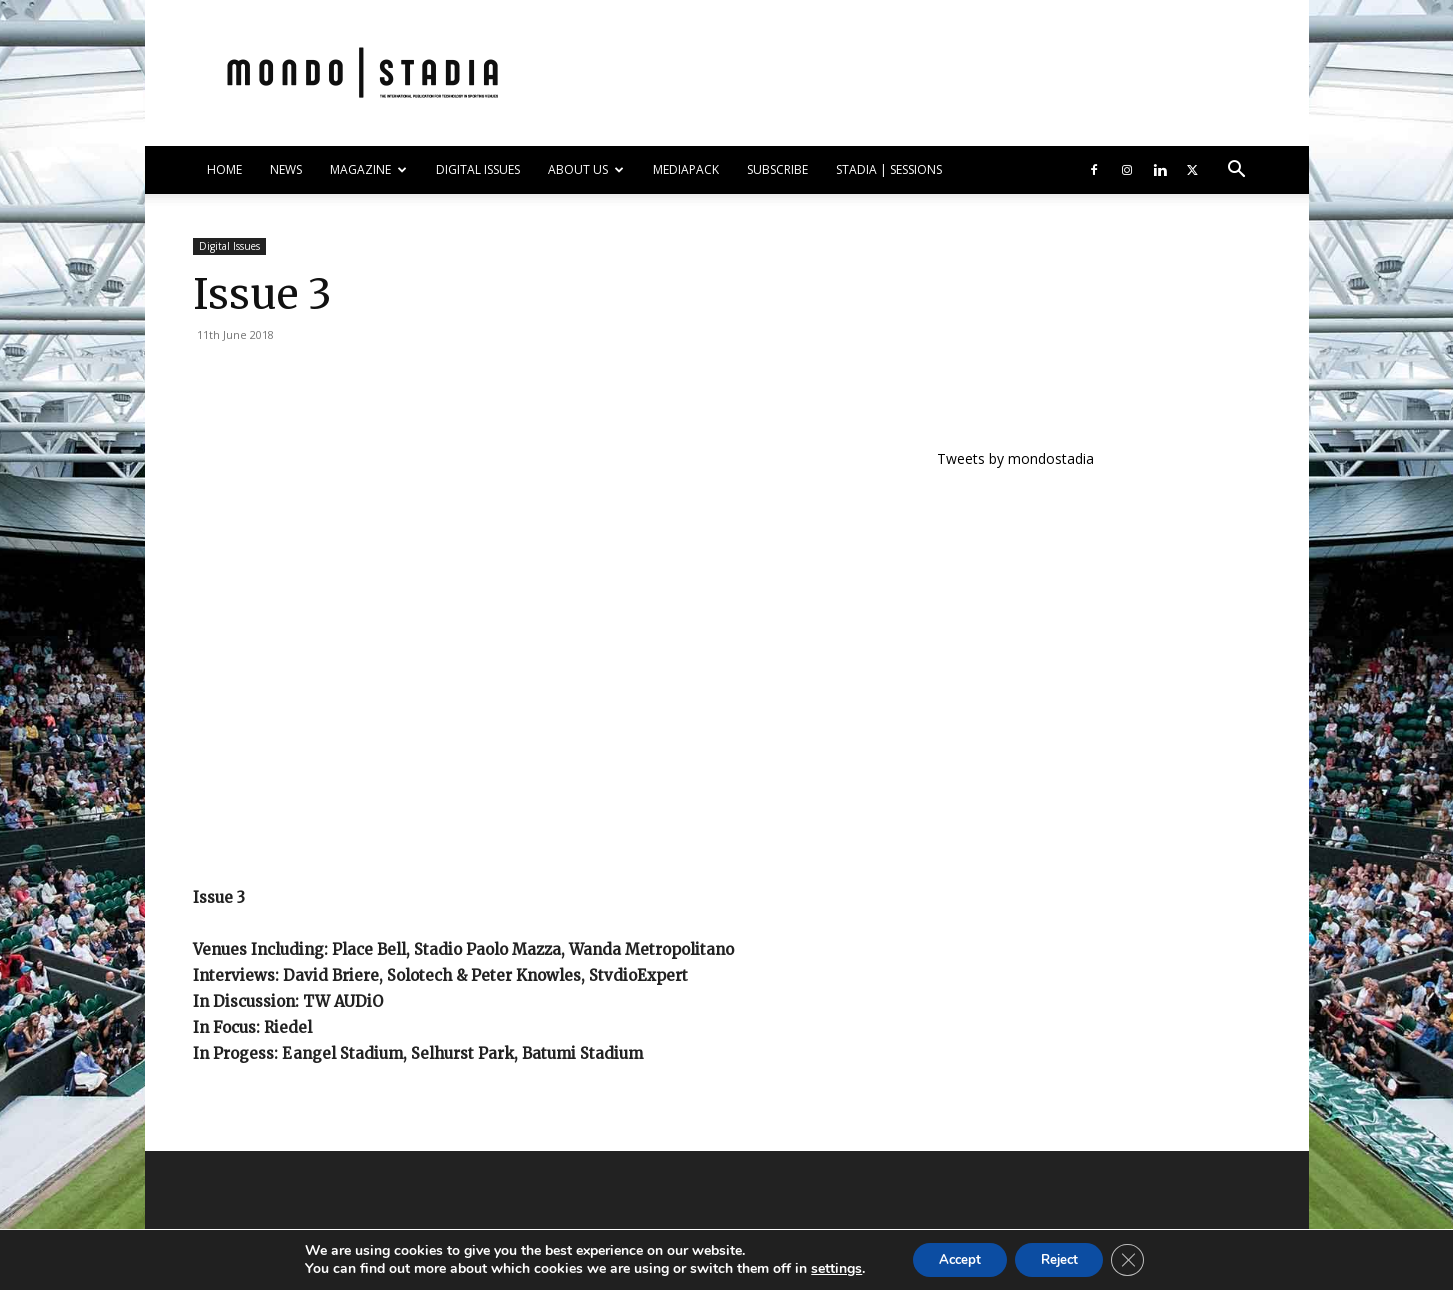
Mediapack (686, 169)
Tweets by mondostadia (1015, 458)
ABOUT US (586, 169)
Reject (1062, 1258)
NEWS (286, 169)
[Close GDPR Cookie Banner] (1138, 1259)
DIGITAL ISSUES (478, 169)
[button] (1237, 171)
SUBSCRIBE (777, 169)
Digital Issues (229, 246)
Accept (952, 1258)
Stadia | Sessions (889, 169)
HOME (224, 169)
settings (824, 1268)
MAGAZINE (368, 169)
